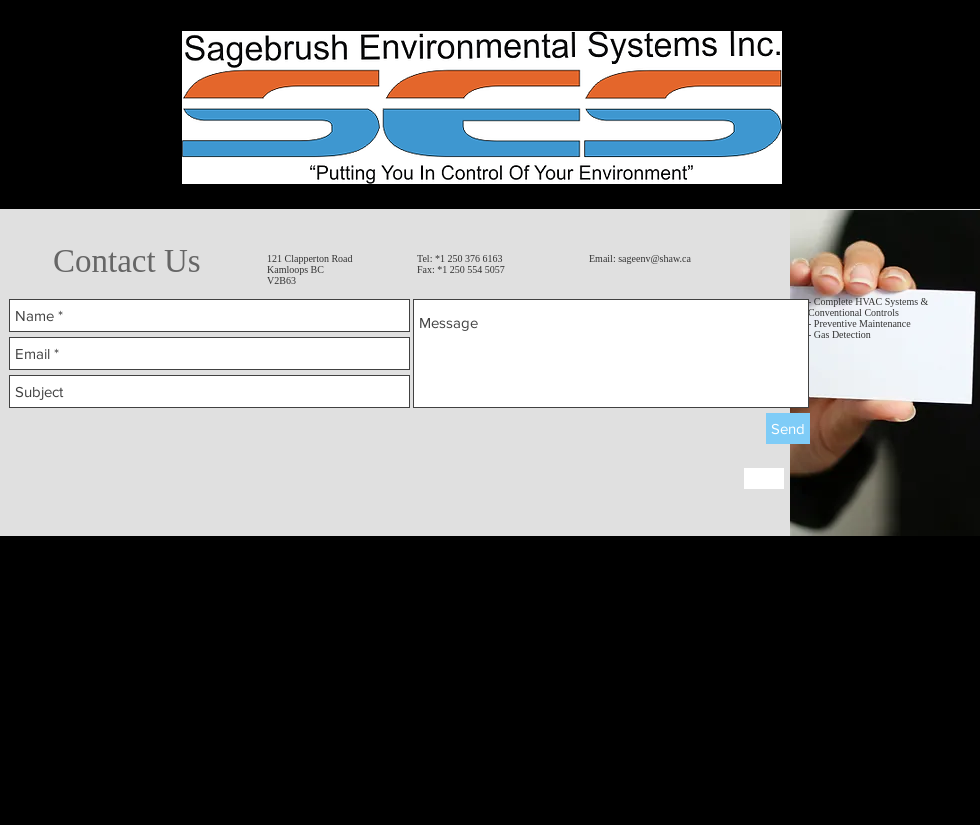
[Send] (788, 428)
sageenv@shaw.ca (654, 258)
